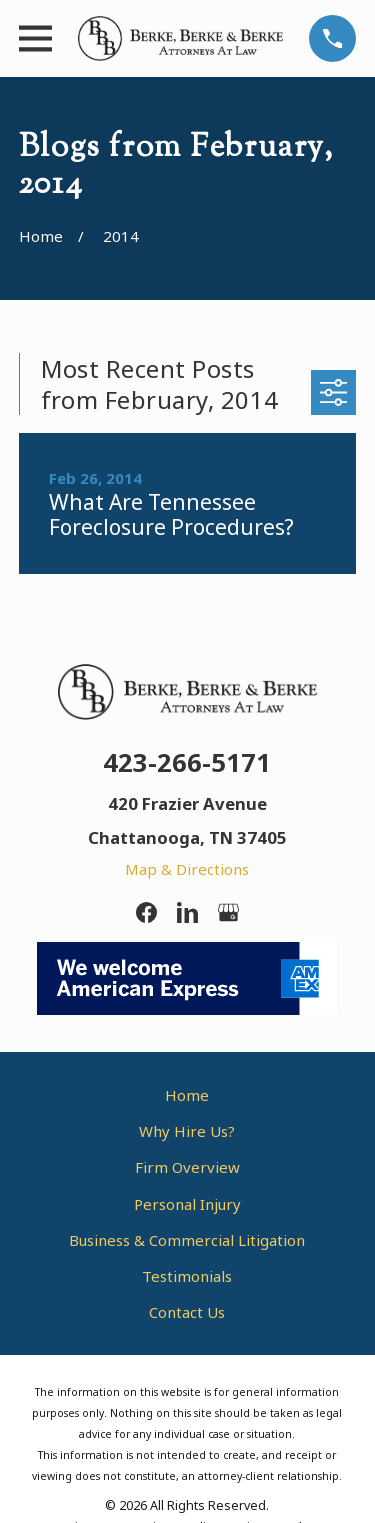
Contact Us (187, 1312)
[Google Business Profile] (228, 912)
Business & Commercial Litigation (187, 1240)
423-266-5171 (187, 762)
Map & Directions (187, 869)
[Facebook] (146, 912)
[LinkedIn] (187, 912)
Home (187, 1095)
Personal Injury (187, 1204)
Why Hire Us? (187, 1131)
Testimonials (187, 1276)
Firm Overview (187, 1167)
